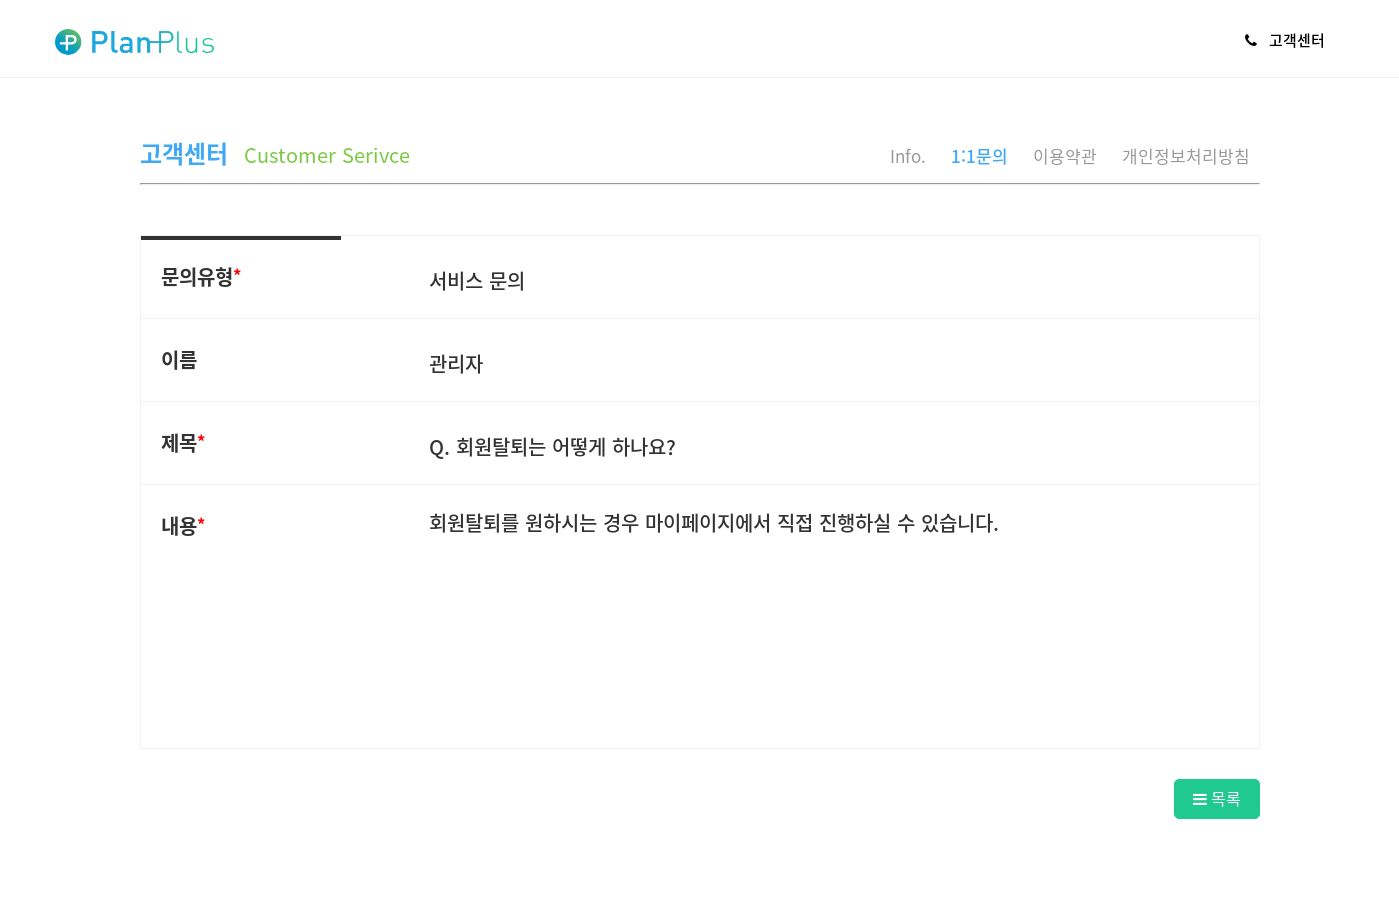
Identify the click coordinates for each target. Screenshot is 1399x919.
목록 (1217, 798)
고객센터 (1285, 40)
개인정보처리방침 (1186, 155)
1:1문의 (979, 155)
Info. (908, 155)
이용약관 (1065, 155)
